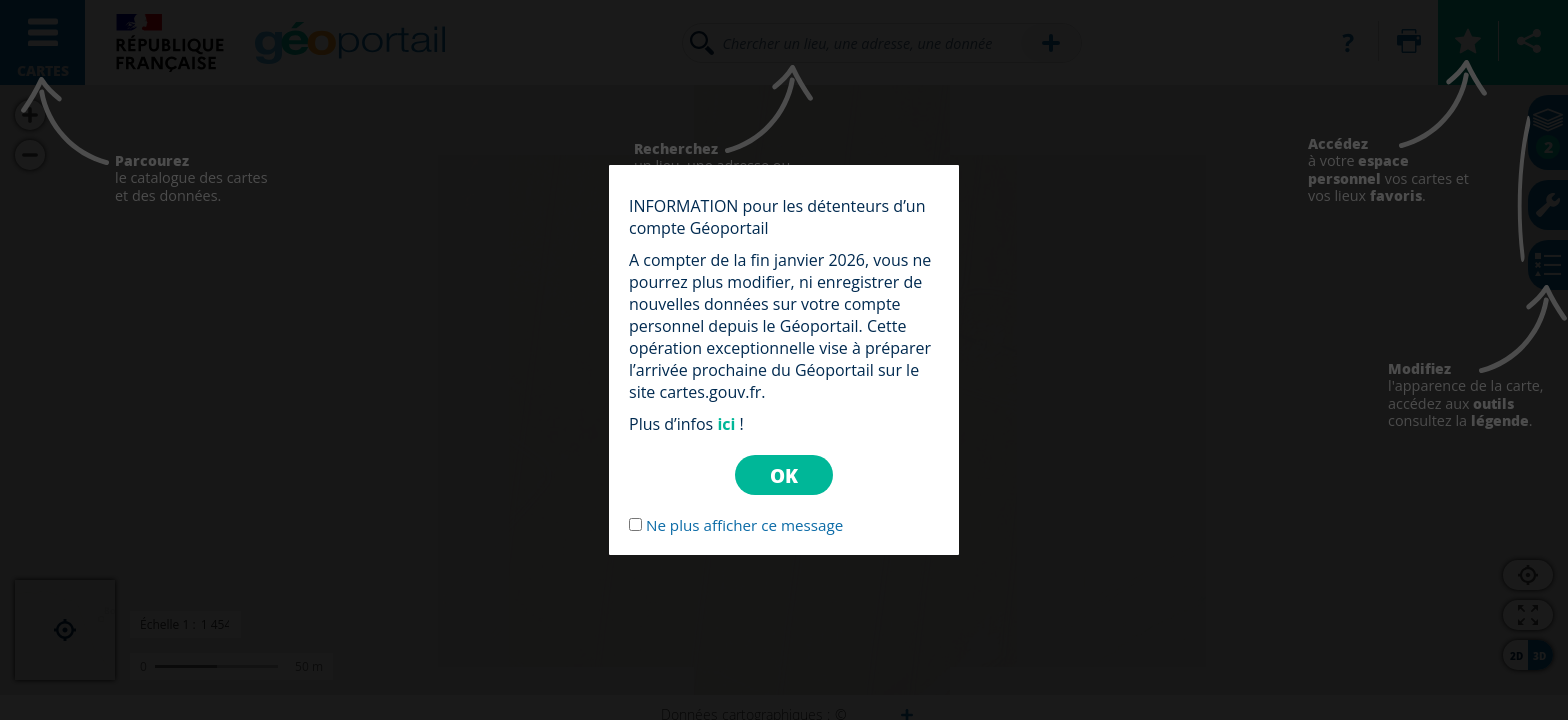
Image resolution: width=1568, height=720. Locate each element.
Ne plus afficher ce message (744, 525)
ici (726, 424)
